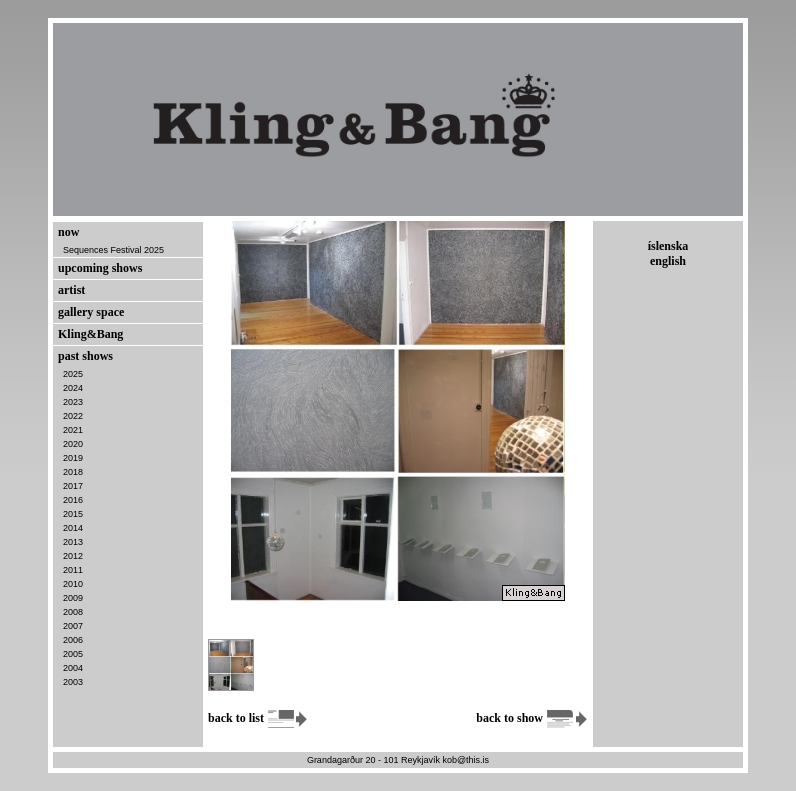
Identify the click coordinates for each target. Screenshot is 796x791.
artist (71, 290)
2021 (73, 430)
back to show (532, 718)
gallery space (91, 312)
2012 (73, 556)
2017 (73, 486)
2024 (73, 388)
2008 (73, 612)
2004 (73, 668)
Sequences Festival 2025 (113, 250)
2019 (73, 458)
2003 (73, 682)
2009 (73, 598)
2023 (73, 402)
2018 (73, 472)
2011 (73, 570)
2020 (73, 444)
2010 (73, 584)
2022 (73, 416)
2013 (73, 542)
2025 (73, 374)
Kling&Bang (90, 334)
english (668, 261)
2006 (73, 640)
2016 (73, 500)
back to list (258, 718)
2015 (73, 514)
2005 (73, 654)
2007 (73, 626)
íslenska (668, 246)
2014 (73, 528)
